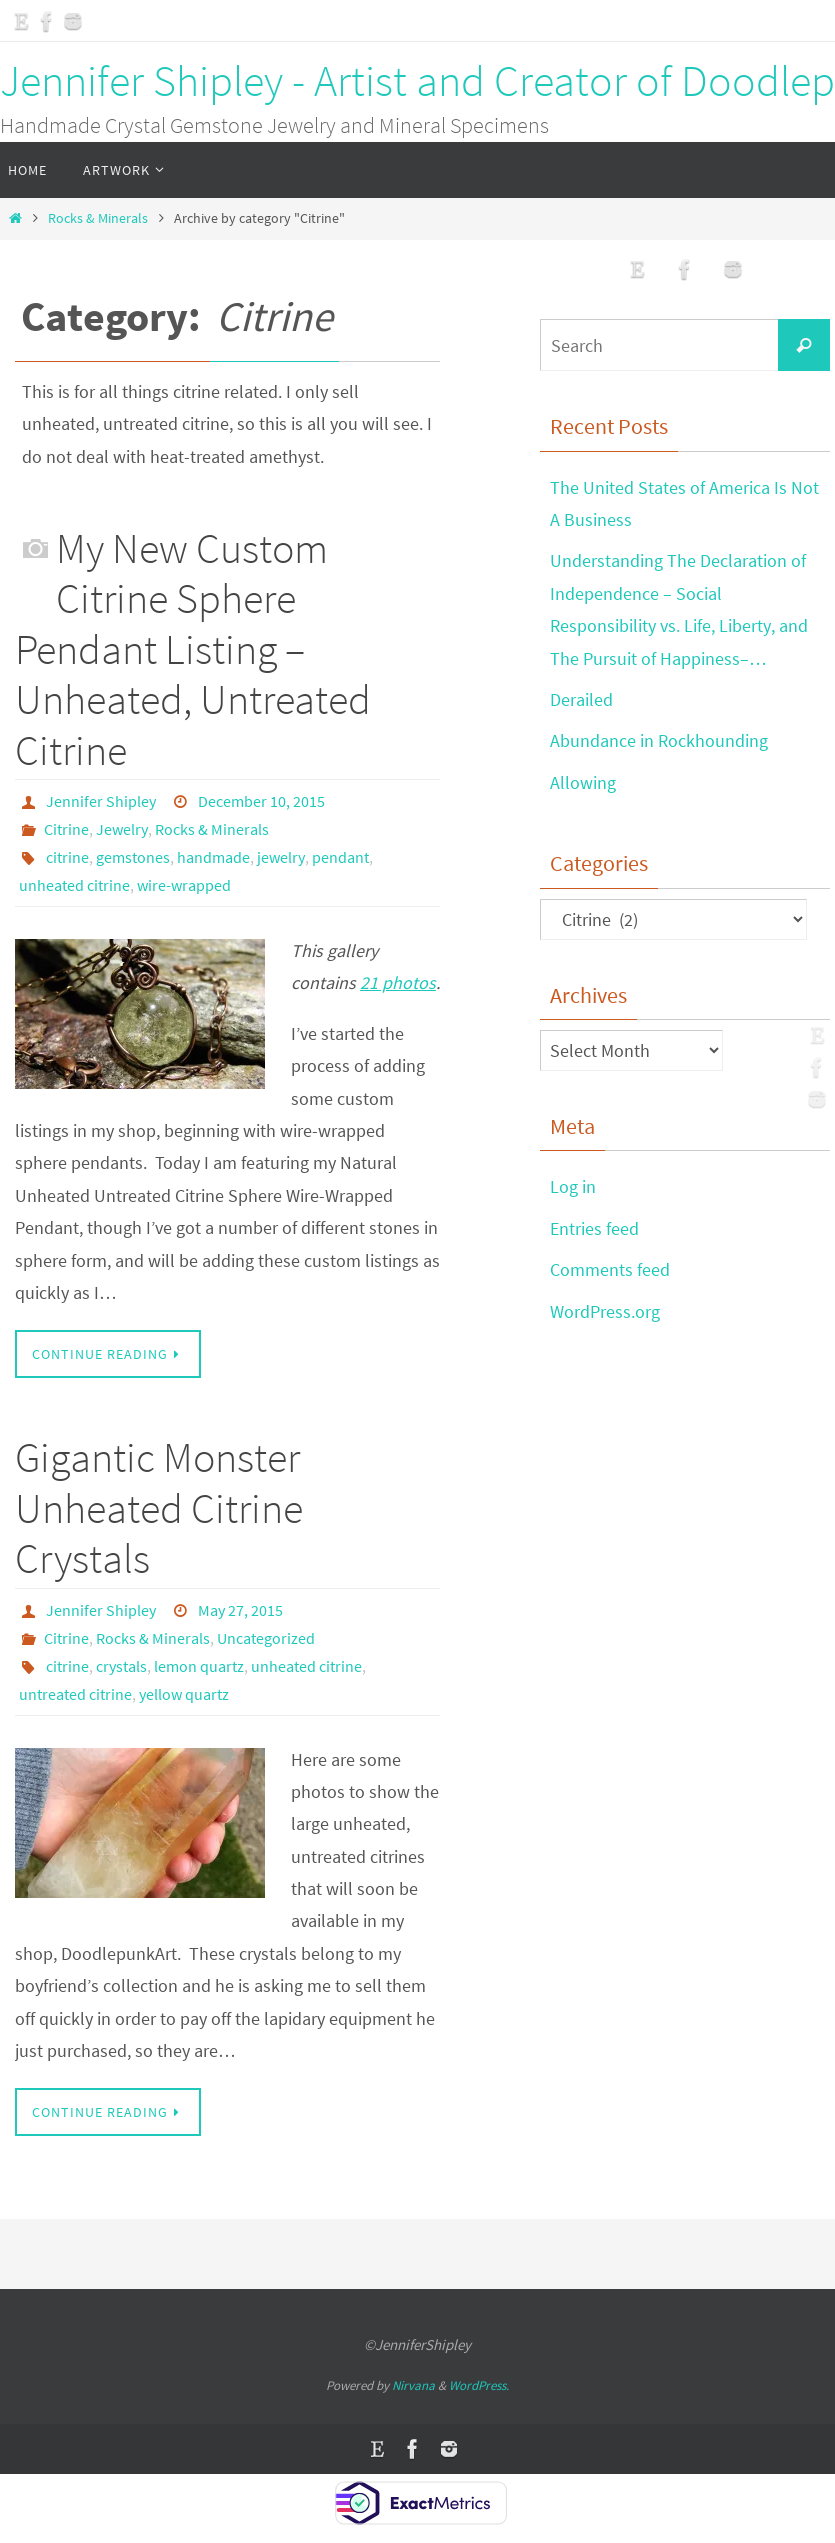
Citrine (66, 829)
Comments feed (610, 1269)
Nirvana (413, 2385)
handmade (213, 857)
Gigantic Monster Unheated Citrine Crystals (159, 1507)
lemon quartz (199, 1666)
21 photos (398, 982)
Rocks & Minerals (98, 218)
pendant (340, 857)
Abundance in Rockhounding (659, 740)
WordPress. (479, 2385)
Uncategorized (266, 1638)
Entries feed (594, 1228)
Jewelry (122, 829)
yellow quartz (184, 1694)
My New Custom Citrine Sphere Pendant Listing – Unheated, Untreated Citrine (193, 649)
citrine (67, 857)
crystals (121, 1666)
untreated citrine (75, 1694)
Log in (573, 1186)
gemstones (133, 857)
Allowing (583, 782)
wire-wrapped (184, 885)
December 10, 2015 (261, 801)
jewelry (281, 857)
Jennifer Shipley (101, 801)
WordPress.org (605, 1311)
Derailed (581, 699)
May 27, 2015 (240, 1610)
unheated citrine (74, 885)
